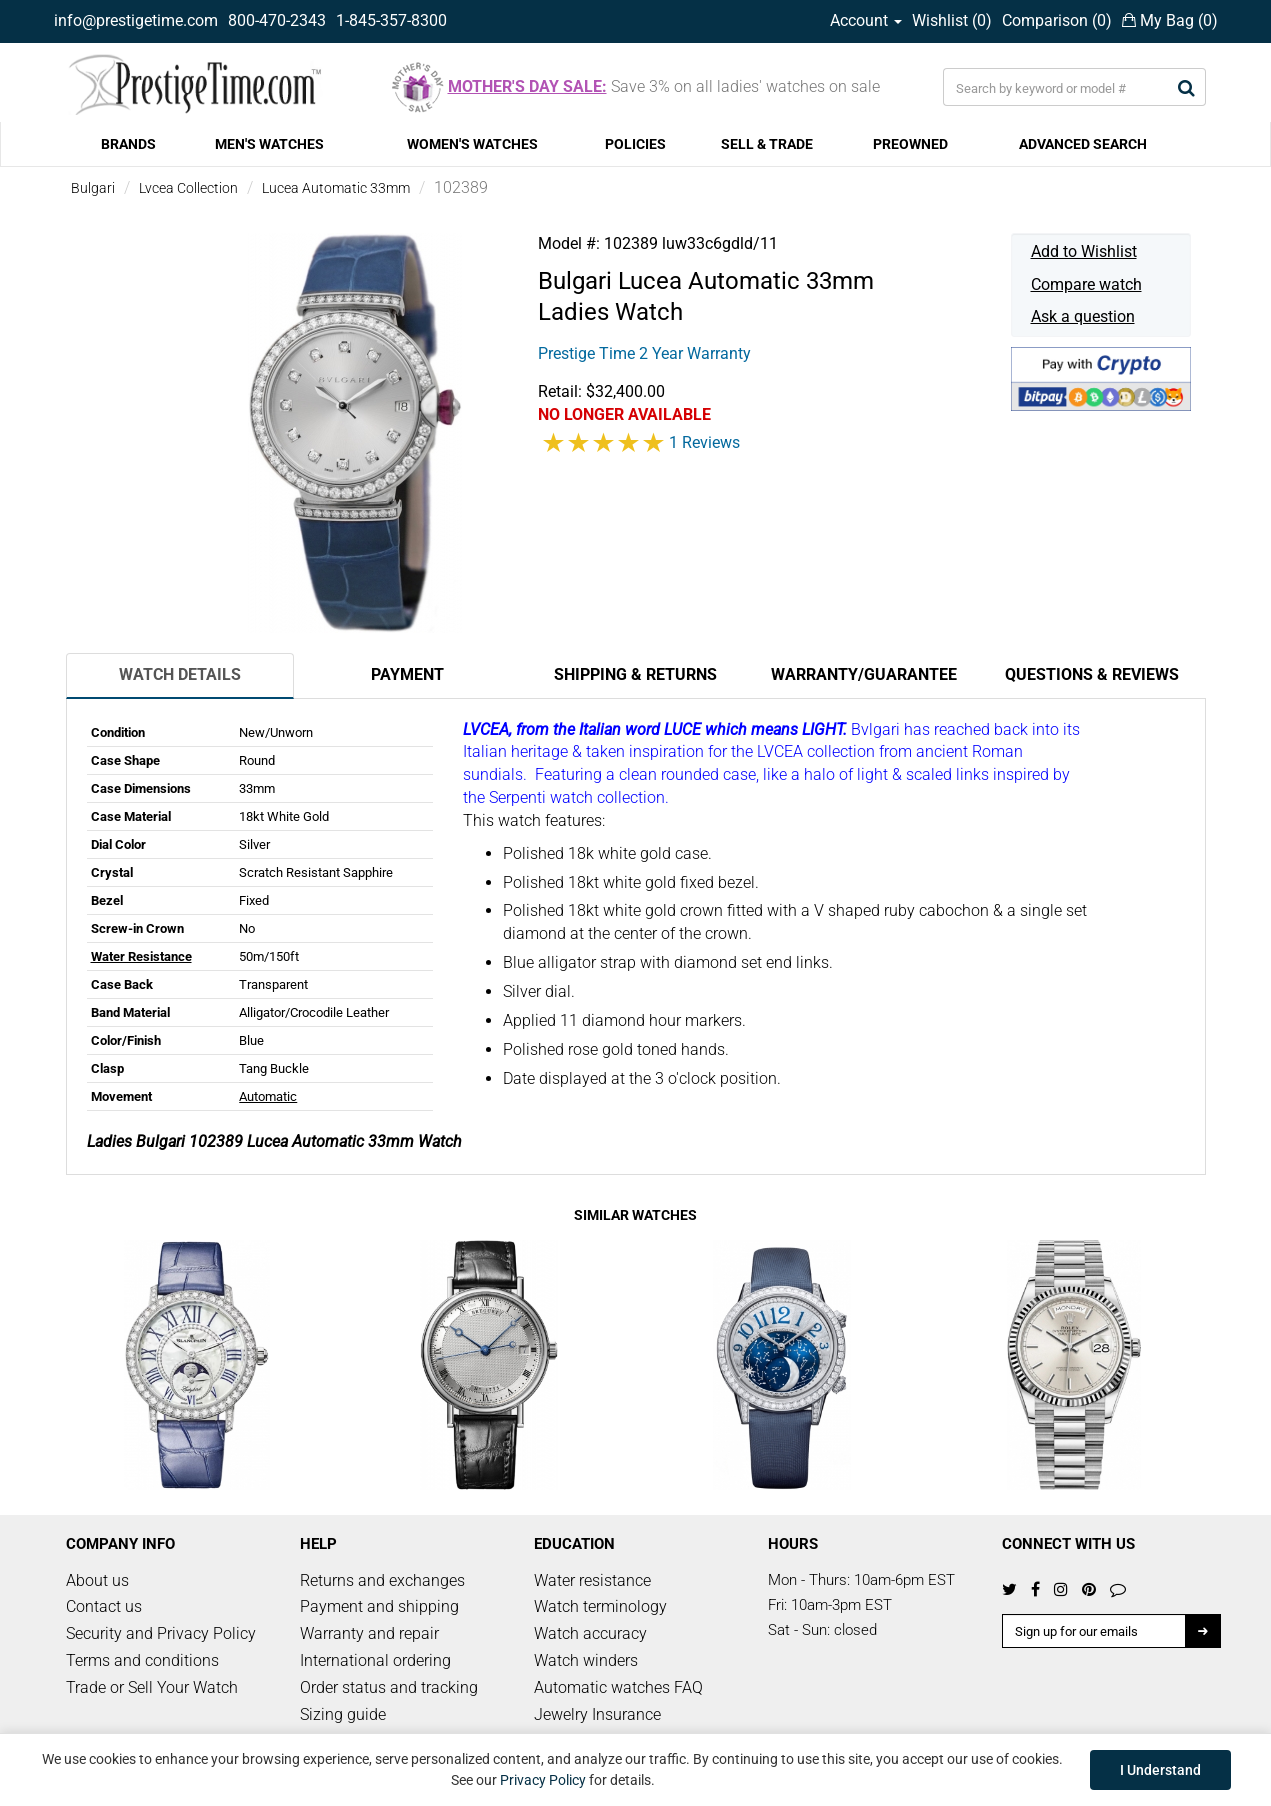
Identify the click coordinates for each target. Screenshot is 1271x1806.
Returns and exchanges (382, 1580)
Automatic (268, 1096)
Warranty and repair (369, 1633)
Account (866, 20)
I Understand (1160, 1770)
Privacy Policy (543, 1780)
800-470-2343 (277, 20)
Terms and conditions (142, 1660)
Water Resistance (141, 956)
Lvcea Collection (188, 188)
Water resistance (592, 1580)
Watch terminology (600, 1606)
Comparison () (1057, 20)
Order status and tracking (389, 1687)
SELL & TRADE (767, 144)
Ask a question (1083, 316)
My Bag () (1170, 20)
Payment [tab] (407, 674)
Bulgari (93, 188)
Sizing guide (343, 1714)
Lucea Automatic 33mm (336, 188)
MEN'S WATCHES (269, 144)
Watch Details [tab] (180, 674)
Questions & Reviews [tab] (1092, 674)
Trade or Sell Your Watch (152, 1687)
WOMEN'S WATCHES (472, 144)
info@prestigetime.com (136, 20)
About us (97, 1580)
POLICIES (635, 144)
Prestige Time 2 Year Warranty (644, 353)
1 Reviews (704, 442)
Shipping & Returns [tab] (635, 674)
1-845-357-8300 (391, 20)
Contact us (104, 1606)
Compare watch (1086, 284)
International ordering (375, 1660)
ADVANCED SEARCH (1083, 144)
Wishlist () (952, 20)
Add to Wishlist (1084, 251)
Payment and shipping (379, 1606)
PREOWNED (910, 144)
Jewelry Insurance (597, 1714)
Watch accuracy (590, 1633)
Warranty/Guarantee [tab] (864, 674)
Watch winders (586, 1660)
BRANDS (128, 144)
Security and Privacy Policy (161, 1633)
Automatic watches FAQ (618, 1687)
